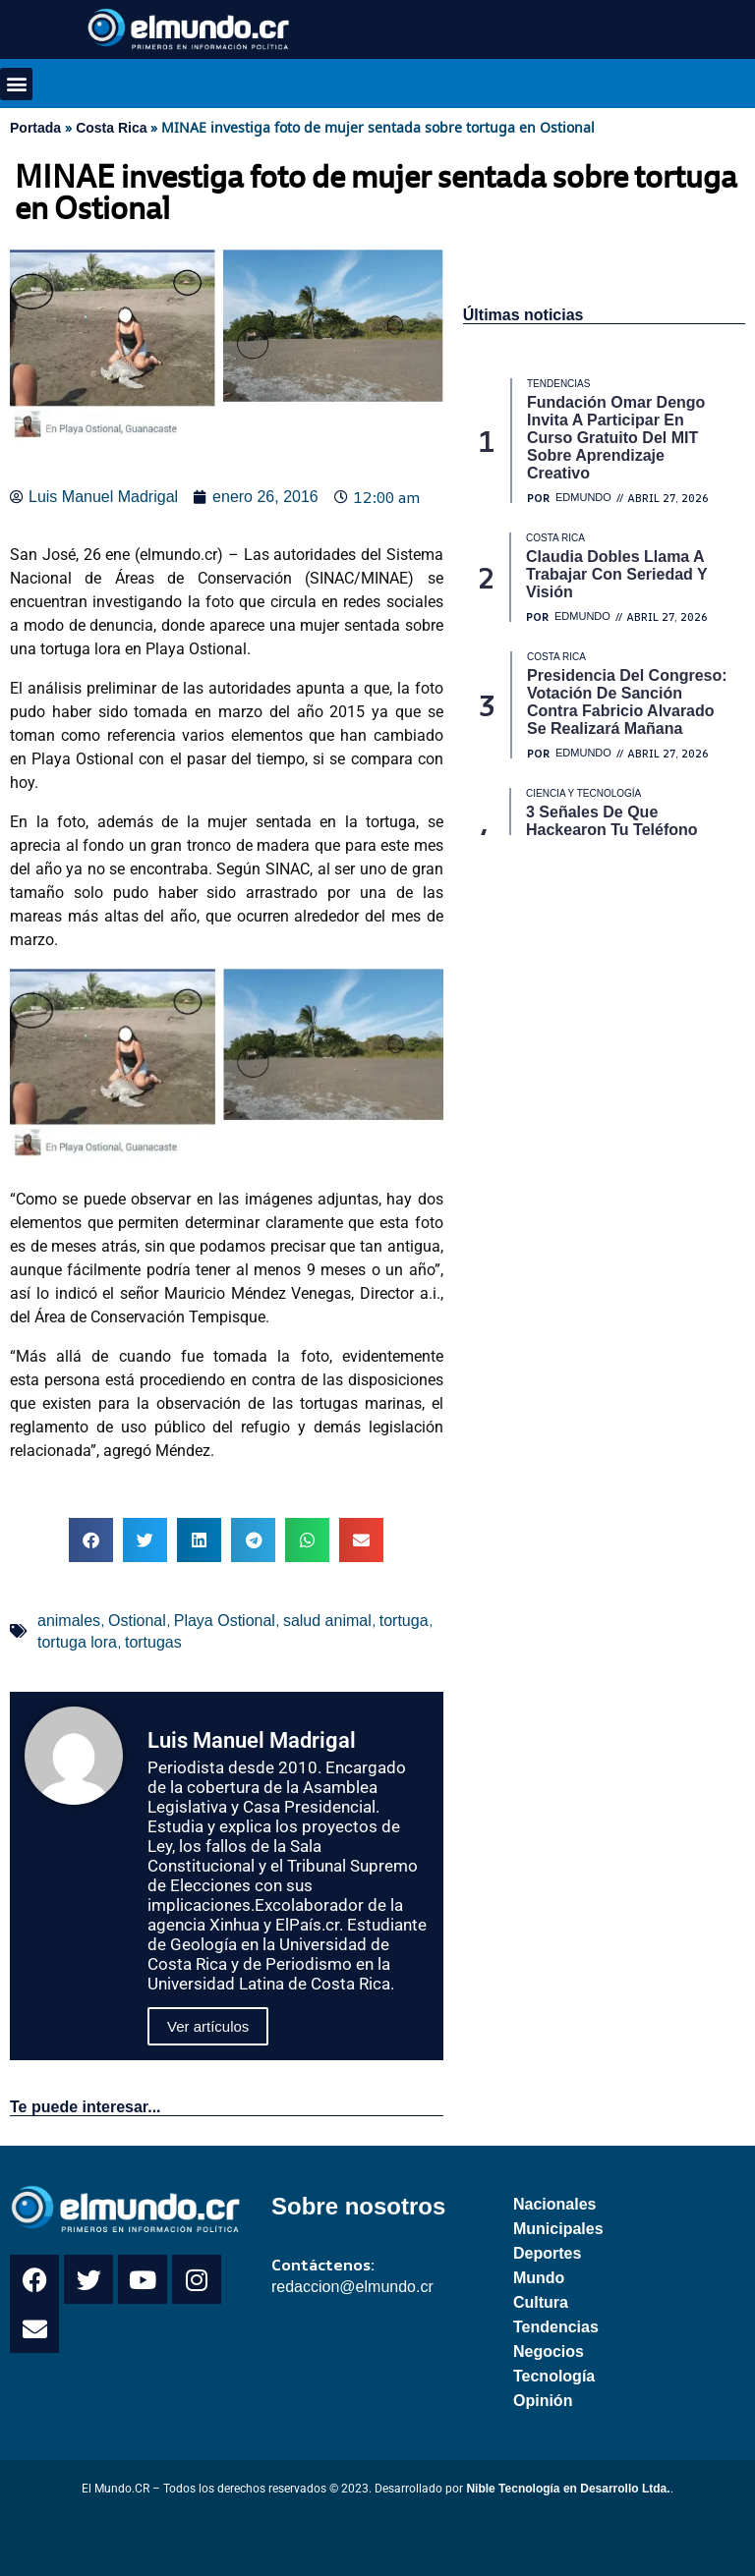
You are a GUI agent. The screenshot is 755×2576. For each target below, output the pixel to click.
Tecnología (554, 2376)
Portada (35, 128)
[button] (16, 84)
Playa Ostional (224, 1620)
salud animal (327, 1620)
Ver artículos (208, 2026)
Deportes (547, 2253)
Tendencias (556, 2327)
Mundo (538, 2277)
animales (68, 1620)
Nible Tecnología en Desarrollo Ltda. (567, 2488)
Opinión (542, 2400)
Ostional (137, 1620)
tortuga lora (77, 1642)
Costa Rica (111, 128)
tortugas (153, 1642)
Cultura (540, 2302)
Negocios (548, 2351)
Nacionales (554, 2204)
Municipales (558, 2228)
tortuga (404, 1620)
